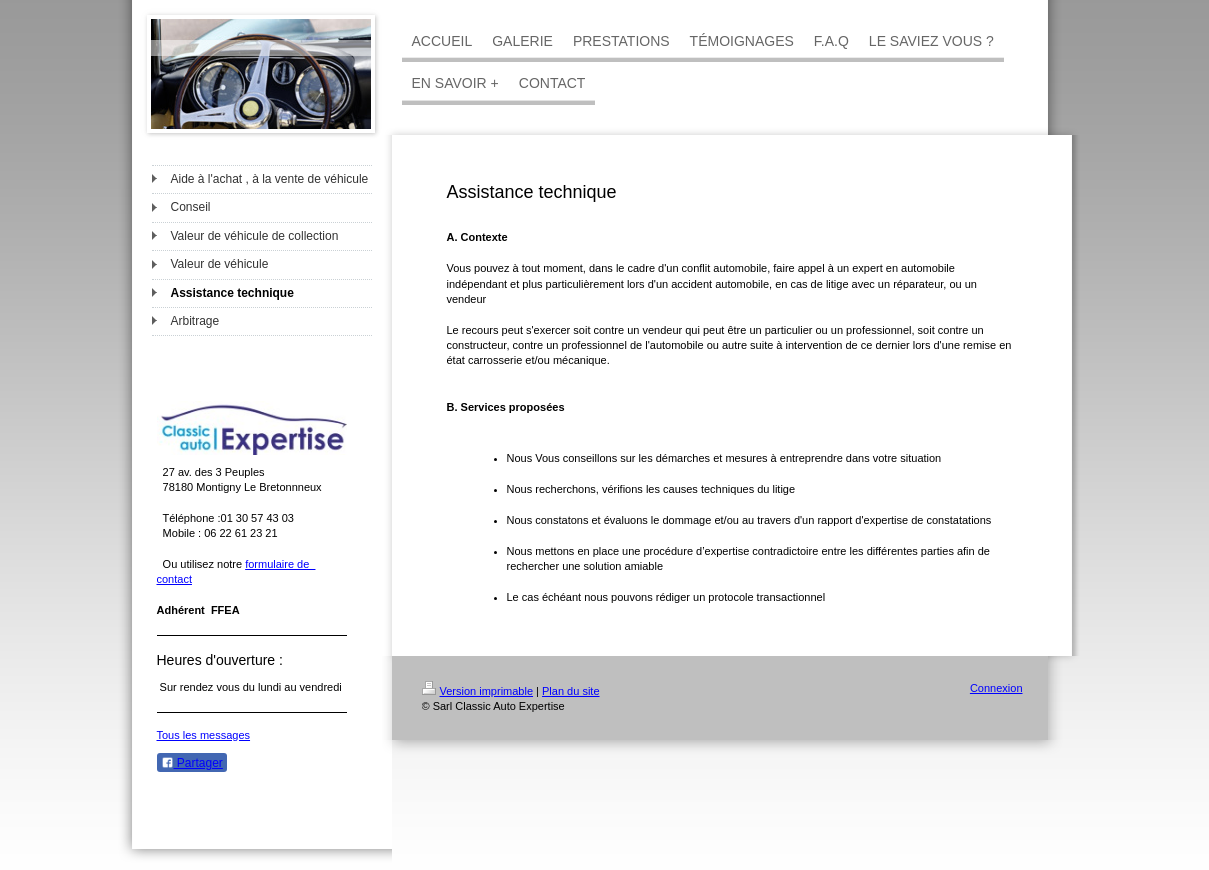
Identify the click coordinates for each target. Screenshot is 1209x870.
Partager (192, 763)
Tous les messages (204, 735)
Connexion (996, 688)
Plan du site (570, 691)
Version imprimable (478, 691)
